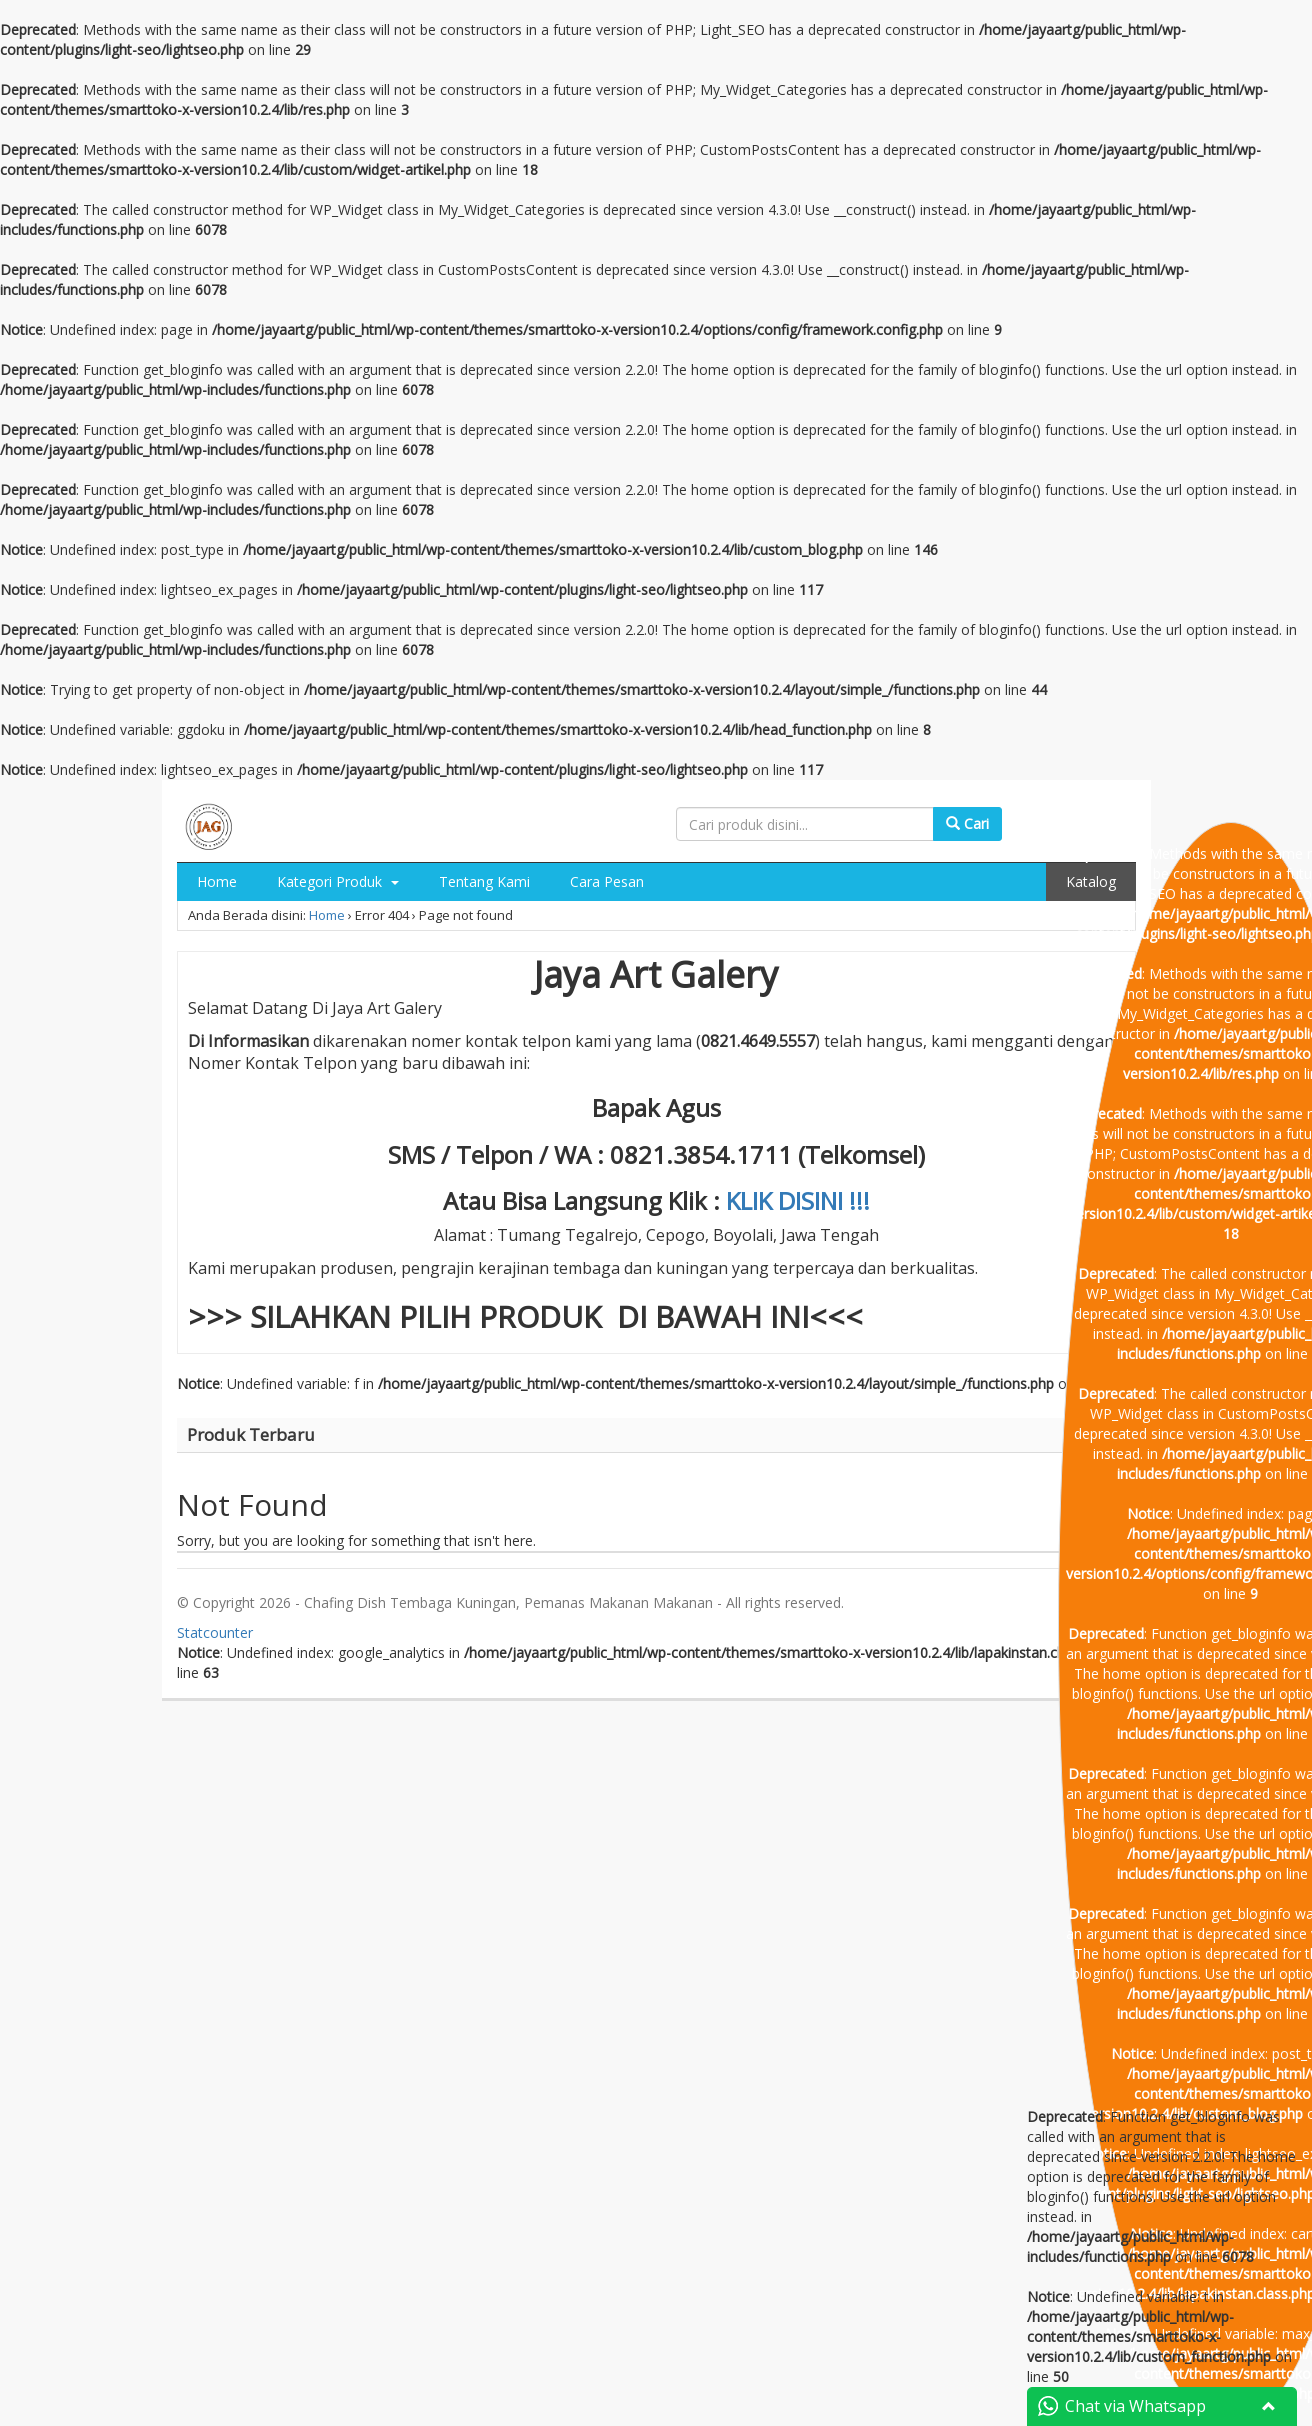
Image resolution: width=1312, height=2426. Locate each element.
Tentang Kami (484, 881)
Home (217, 881)
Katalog (1091, 881)
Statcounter (215, 1632)
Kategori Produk (338, 881)
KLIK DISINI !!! (798, 1200)
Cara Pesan (607, 881)
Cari (967, 823)
